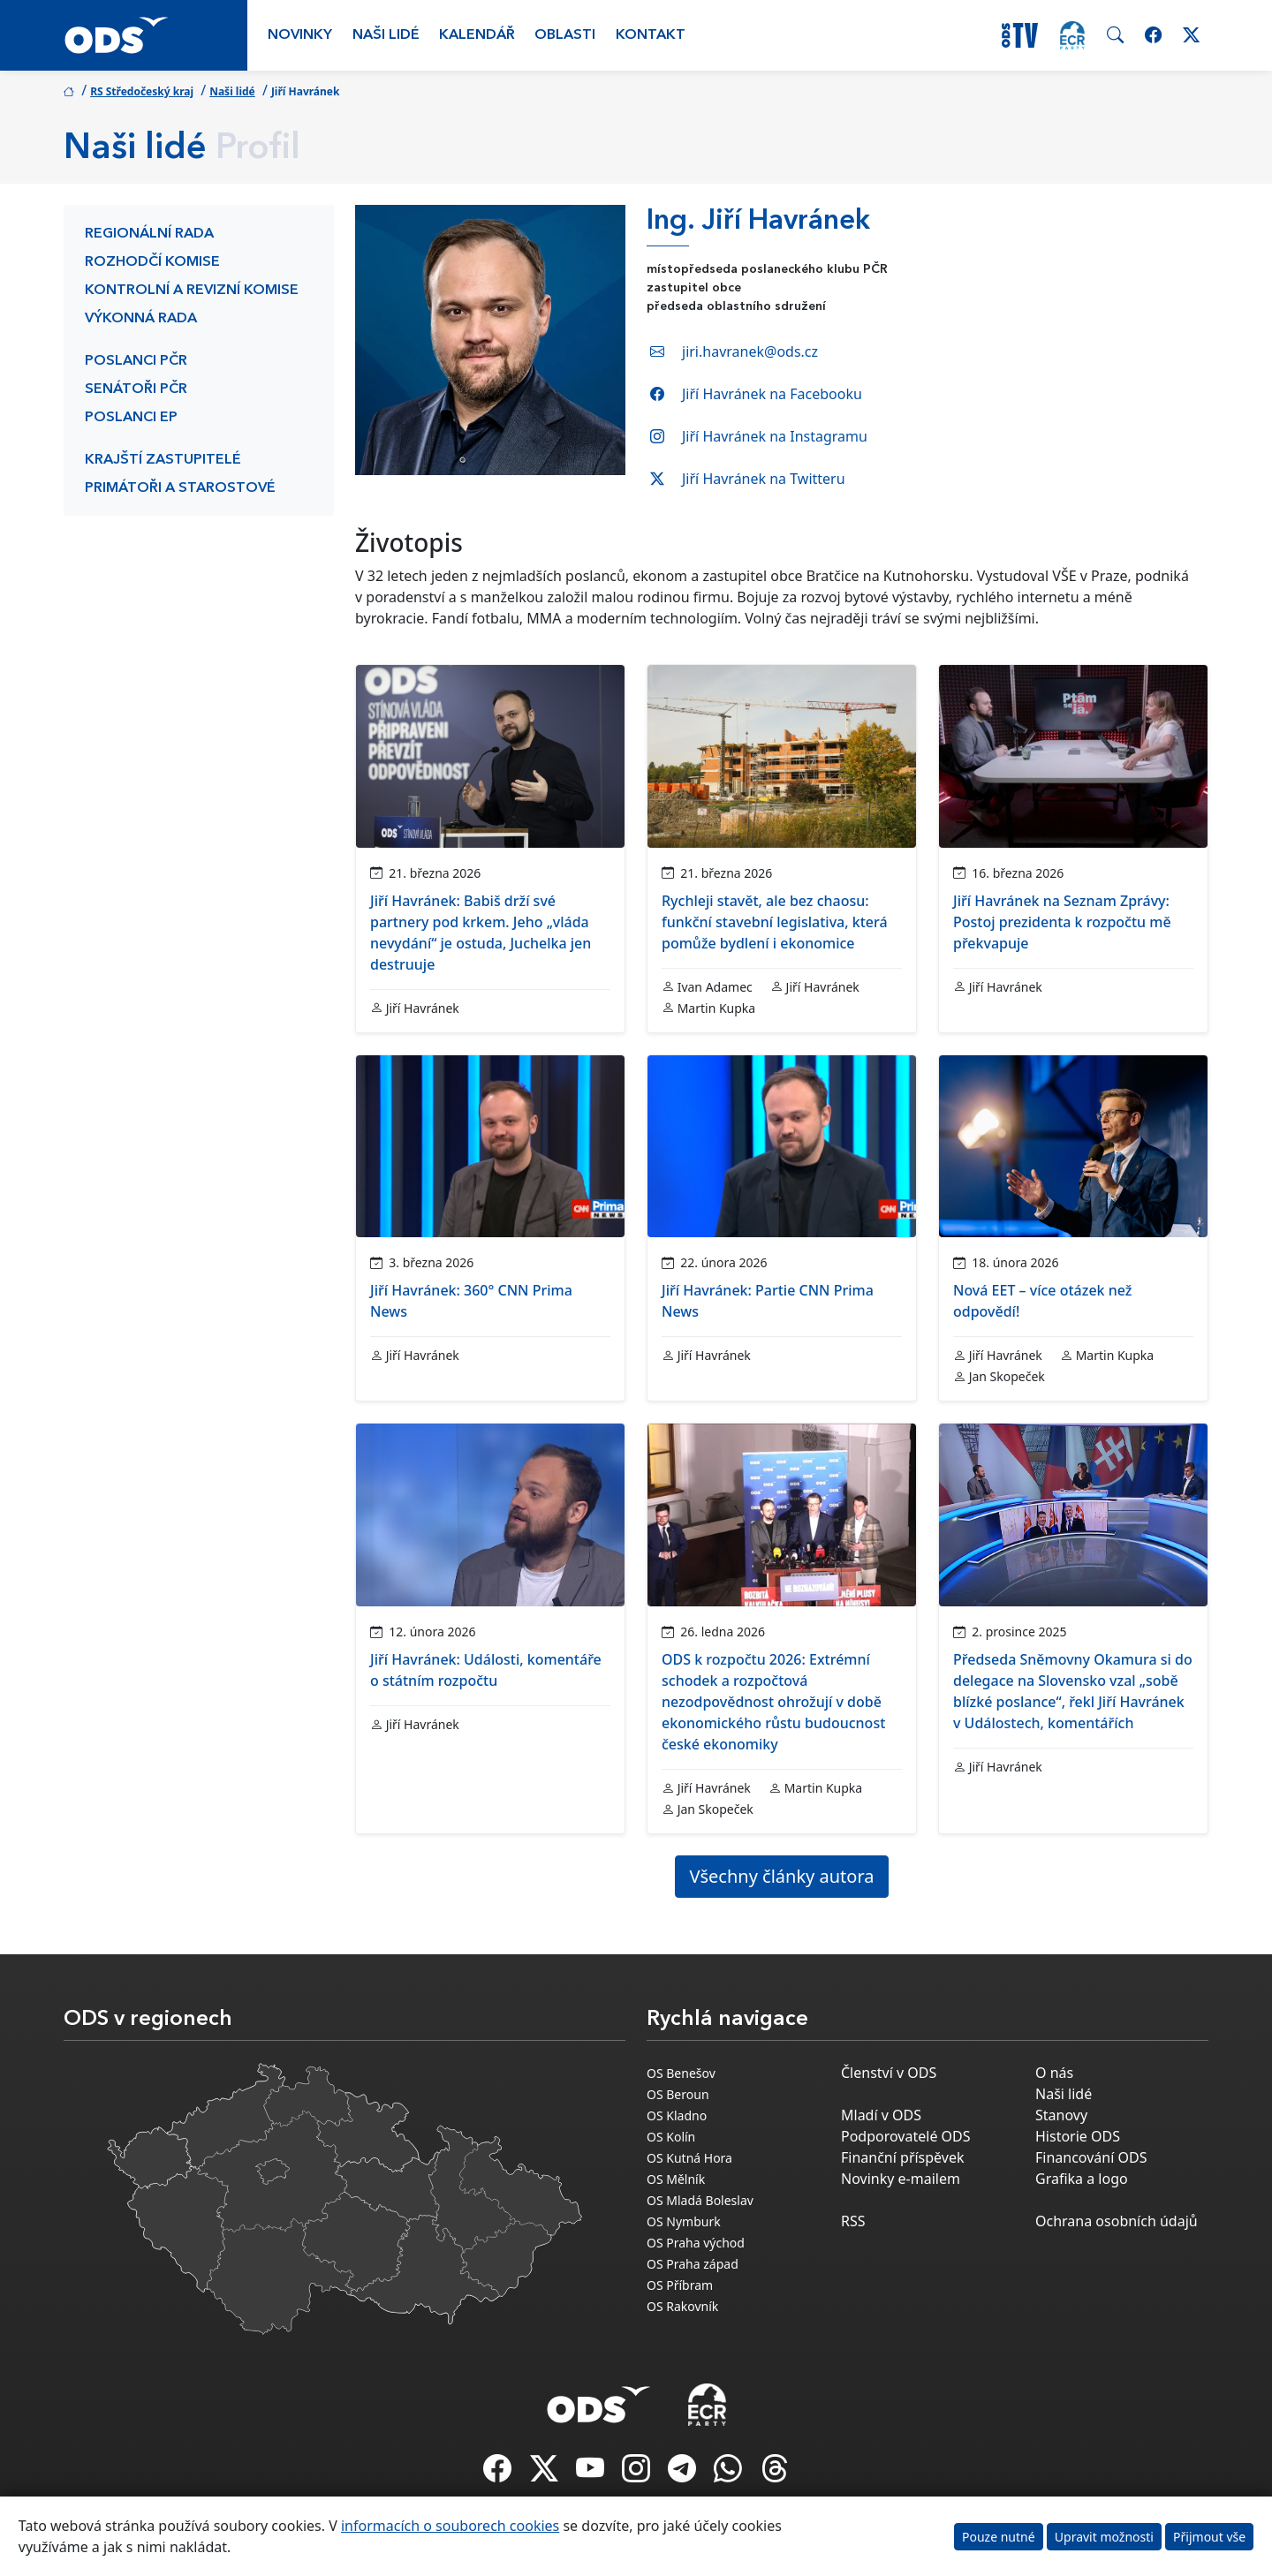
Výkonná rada (141, 319)
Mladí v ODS (881, 2115)
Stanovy (1061, 2115)
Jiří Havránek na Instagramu (774, 436)
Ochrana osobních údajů (1116, 2221)
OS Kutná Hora (689, 2157)
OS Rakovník (682, 2306)
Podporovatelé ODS (906, 2136)
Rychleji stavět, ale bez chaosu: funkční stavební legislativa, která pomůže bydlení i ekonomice (775, 922)
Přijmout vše (1209, 2536)
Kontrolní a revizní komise (192, 290)
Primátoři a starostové (180, 488)
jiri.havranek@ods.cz (750, 351)
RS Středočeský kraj (141, 91)
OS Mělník (676, 2179)
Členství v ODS (888, 2072)
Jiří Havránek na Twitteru (763, 478)
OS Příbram (680, 2285)
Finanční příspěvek (903, 2157)
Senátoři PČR (136, 389)
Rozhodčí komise (152, 262)
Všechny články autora (782, 1876)
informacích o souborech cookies (450, 2525)
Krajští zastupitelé (163, 460)
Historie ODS (1077, 2136)
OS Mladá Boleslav (700, 2200)
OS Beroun (678, 2094)
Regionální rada (149, 234)
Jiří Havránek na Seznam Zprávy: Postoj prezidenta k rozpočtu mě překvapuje (1062, 922)
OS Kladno (677, 2115)
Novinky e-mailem (900, 2178)
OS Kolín (671, 2136)
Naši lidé (386, 35)
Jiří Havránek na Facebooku (772, 394)
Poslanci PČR (136, 361)
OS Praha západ (692, 2263)
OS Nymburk (684, 2221)
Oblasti (564, 35)
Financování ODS (1091, 2157)
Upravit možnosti (1104, 2536)
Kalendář (477, 35)
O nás (1054, 2072)
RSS (853, 2221)
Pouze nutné (998, 2536)
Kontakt (650, 35)
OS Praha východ (696, 2242)
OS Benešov (681, 2073)
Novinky (300, 35)
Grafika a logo (1081, 2178)
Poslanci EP (131, 418)
